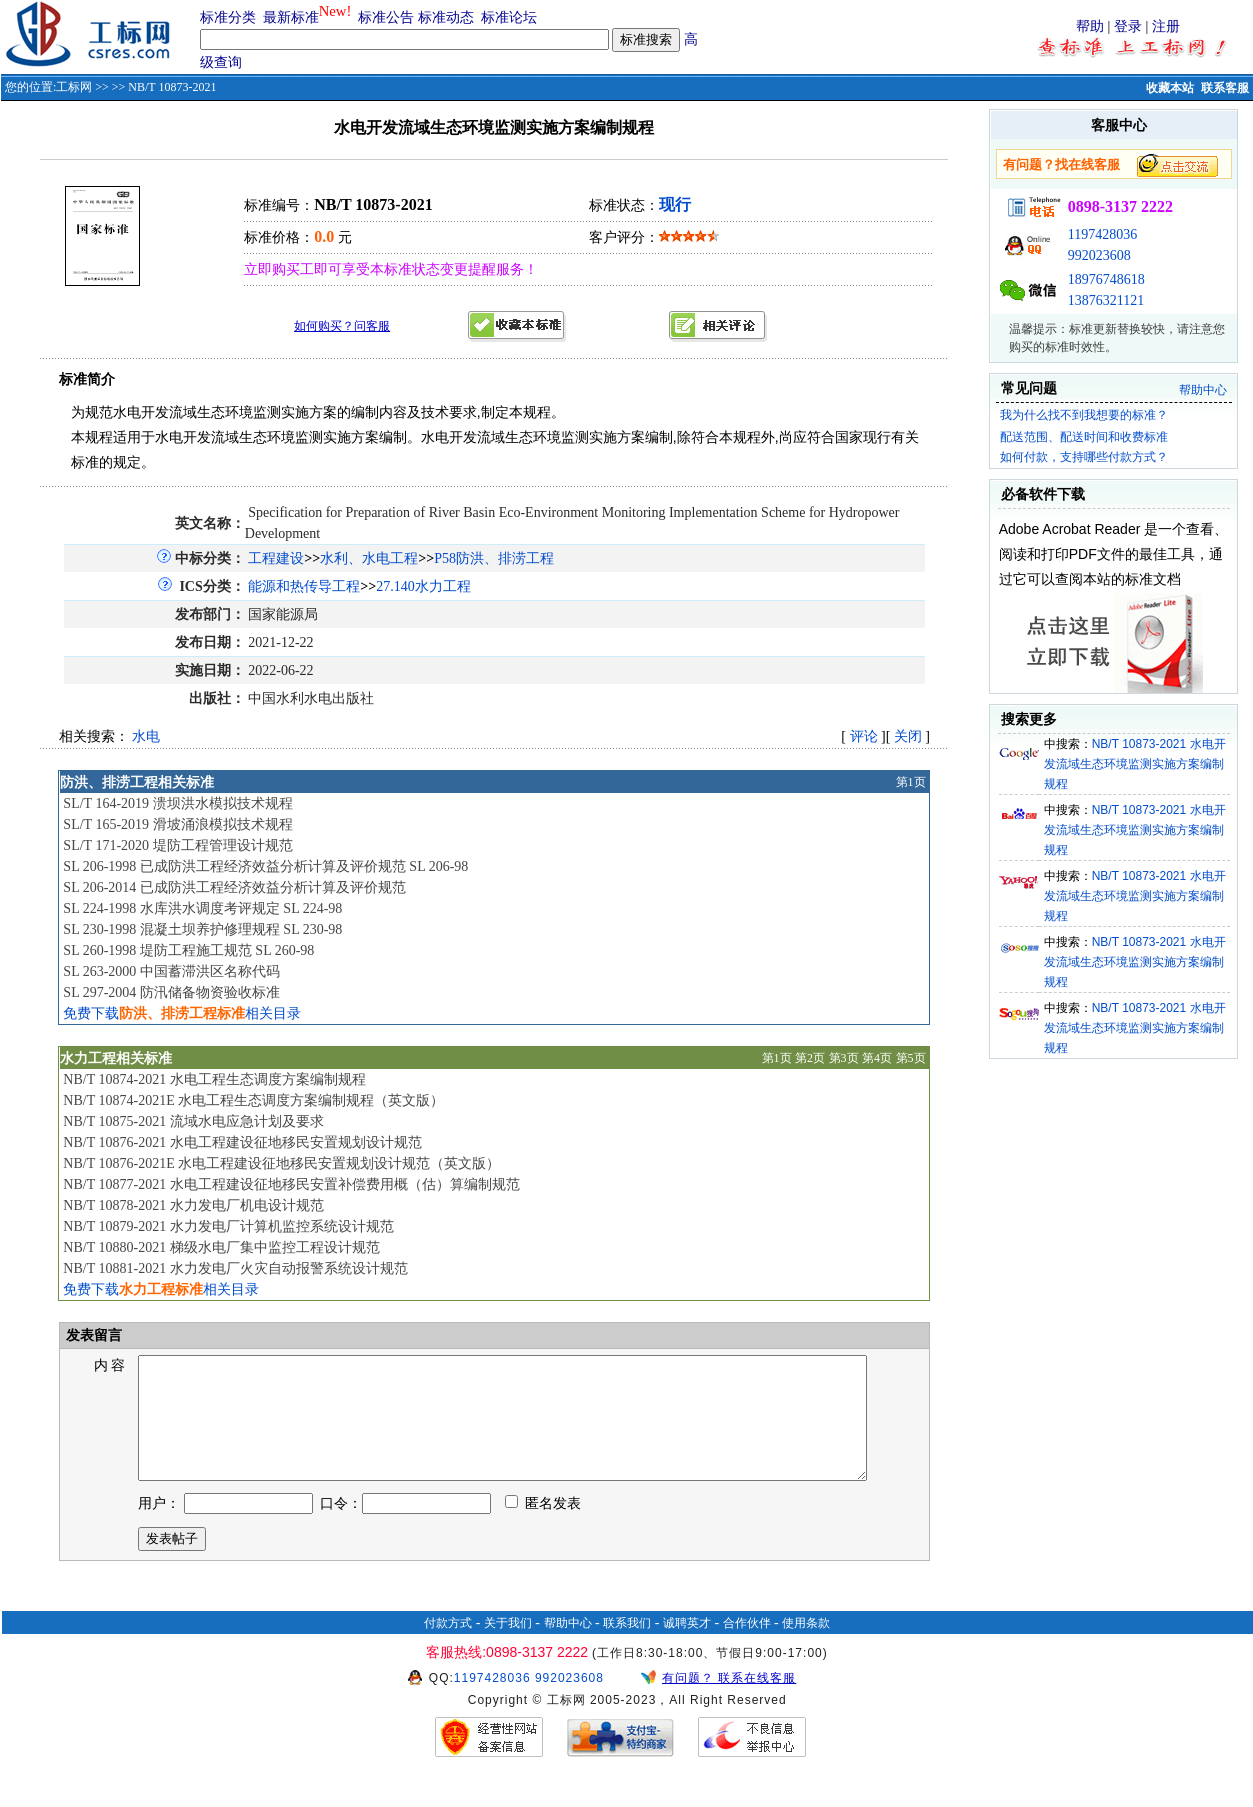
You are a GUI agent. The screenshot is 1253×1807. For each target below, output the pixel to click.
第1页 (911, 782)
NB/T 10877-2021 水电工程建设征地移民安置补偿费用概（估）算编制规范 (291, 1184)
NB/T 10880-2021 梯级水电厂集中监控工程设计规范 (221, 1247)
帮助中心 (1203, 390)
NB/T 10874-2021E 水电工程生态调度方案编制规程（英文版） (253, 1100)
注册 (1166, 26)
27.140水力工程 (423, 586)
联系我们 (627, 1647)
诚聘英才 (687, 1647)
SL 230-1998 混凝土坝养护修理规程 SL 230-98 (202, 929)
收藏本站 (1170, 88)
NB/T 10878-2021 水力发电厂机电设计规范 (193, 1205)
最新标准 (291, 17)
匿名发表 (543, 1527)
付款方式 (448, 1647)
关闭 (908, 736)
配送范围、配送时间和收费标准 (1084, 437)
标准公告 (386, 17)
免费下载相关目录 (182, 1013)
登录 (1128, 26)
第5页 (911, 1058)
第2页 (810, 1058)
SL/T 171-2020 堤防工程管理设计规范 (177, 845)
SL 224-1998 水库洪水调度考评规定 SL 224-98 (202, 908)
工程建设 (276, 558)
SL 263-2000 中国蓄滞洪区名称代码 (171, 971)
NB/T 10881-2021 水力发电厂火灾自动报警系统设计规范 (235, 1268)
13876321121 (1106, 300)
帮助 (1090, 26)
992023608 (1099, 255)
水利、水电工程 (369, 558)
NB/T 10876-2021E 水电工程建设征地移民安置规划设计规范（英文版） (281, 1163)
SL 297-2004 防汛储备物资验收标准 (171, 992)
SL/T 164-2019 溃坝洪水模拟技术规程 (177, 803)
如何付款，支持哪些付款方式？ (1084, 457)
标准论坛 (509, 17)
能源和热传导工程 (304, 586)
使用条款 (806, 1647)
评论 (864, 736)
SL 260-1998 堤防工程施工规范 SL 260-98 (188, 950)
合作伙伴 (747, 1647)
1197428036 (1102, 234)
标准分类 (228, 17)
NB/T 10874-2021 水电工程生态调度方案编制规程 (214, 1079)
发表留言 (92, 1335)
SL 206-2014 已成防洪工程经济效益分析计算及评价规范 (234, 887)
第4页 (877, 1058)
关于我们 (508, 1647)
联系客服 (1225, 88)
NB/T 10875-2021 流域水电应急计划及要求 (193, 1121)
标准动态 (446, 17)
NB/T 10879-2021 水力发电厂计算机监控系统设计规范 (228, 1226)
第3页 (844, 1058)
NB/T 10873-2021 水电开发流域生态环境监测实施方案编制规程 (1135, 764)
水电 (146, 736)
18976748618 (1106, 279)
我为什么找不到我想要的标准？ (1084, 415)
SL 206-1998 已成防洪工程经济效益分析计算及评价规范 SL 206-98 (265, 866)
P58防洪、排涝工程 (494, 558)
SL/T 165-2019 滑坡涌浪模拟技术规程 (177, 824)
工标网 (74, 87)
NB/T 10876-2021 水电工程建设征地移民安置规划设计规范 (242, 1142)
